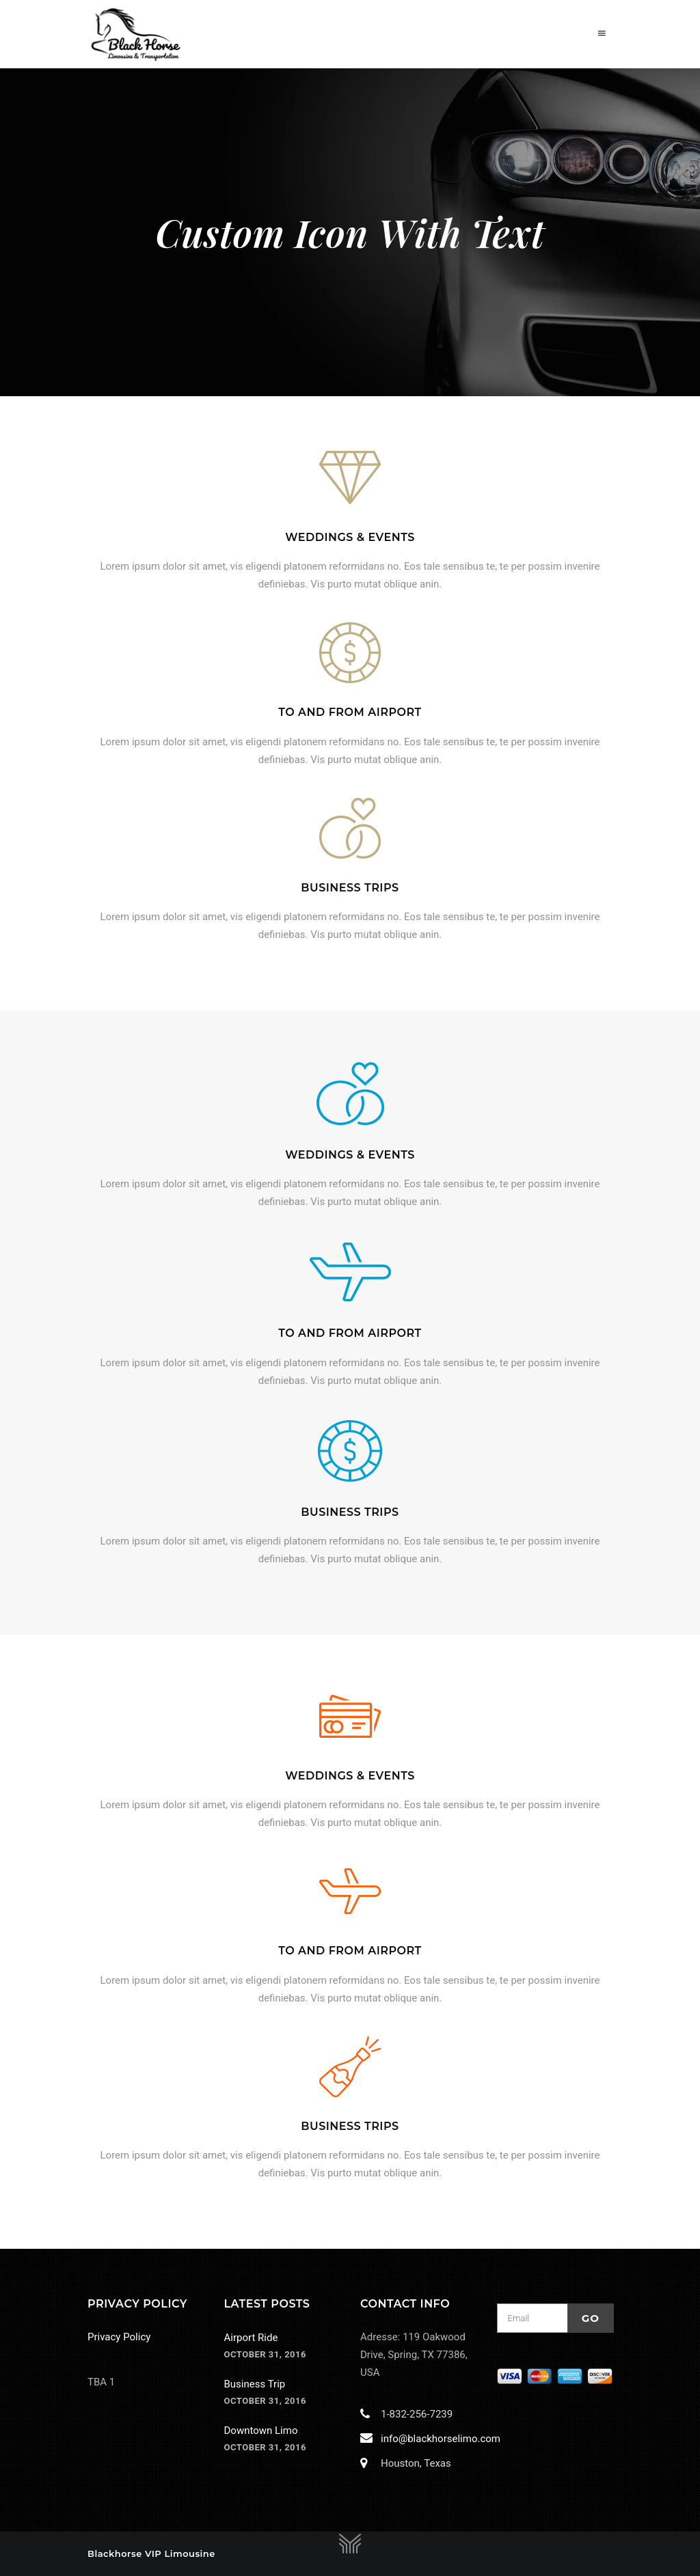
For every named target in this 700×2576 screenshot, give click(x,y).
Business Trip (255, 2384)
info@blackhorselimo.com (438, 2439)
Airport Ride (251, 2337)
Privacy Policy (119, 2337)
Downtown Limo (261, 2430)
